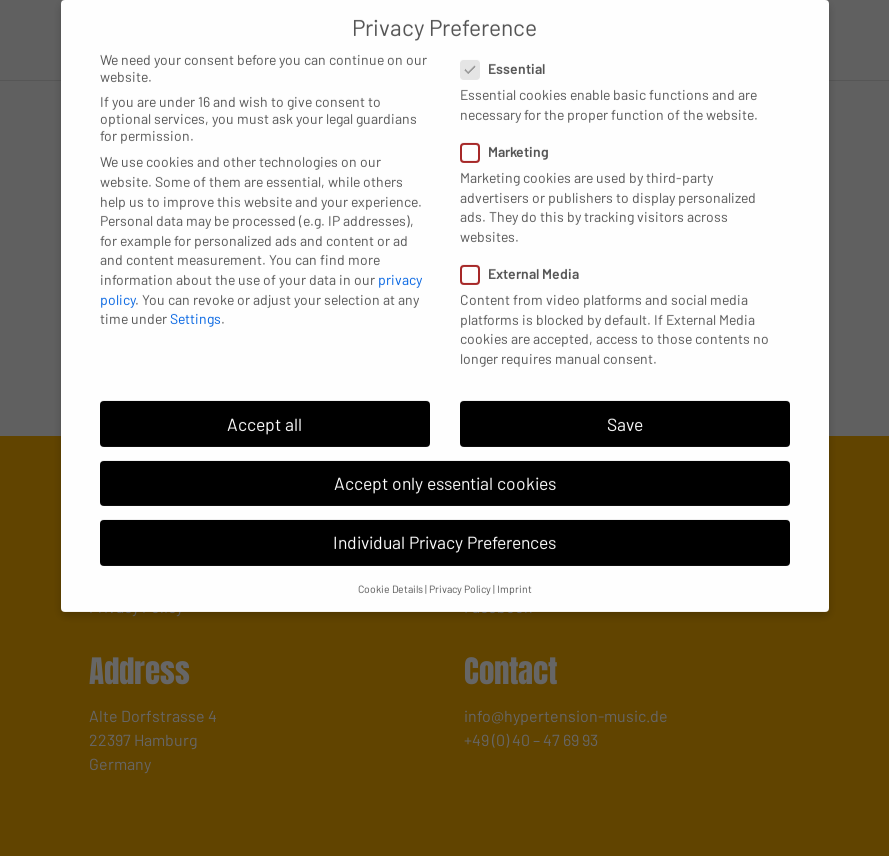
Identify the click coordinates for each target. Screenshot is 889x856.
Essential (511, 53)
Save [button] (625, 409)
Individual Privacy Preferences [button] (444, 527)
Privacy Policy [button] (460, 573)
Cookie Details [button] (390, 573)
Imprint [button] (514, 573)
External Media (528, 258)
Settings (195, 303)
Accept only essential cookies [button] (445, 468)
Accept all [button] (264, 409)
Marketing (513, 136)
